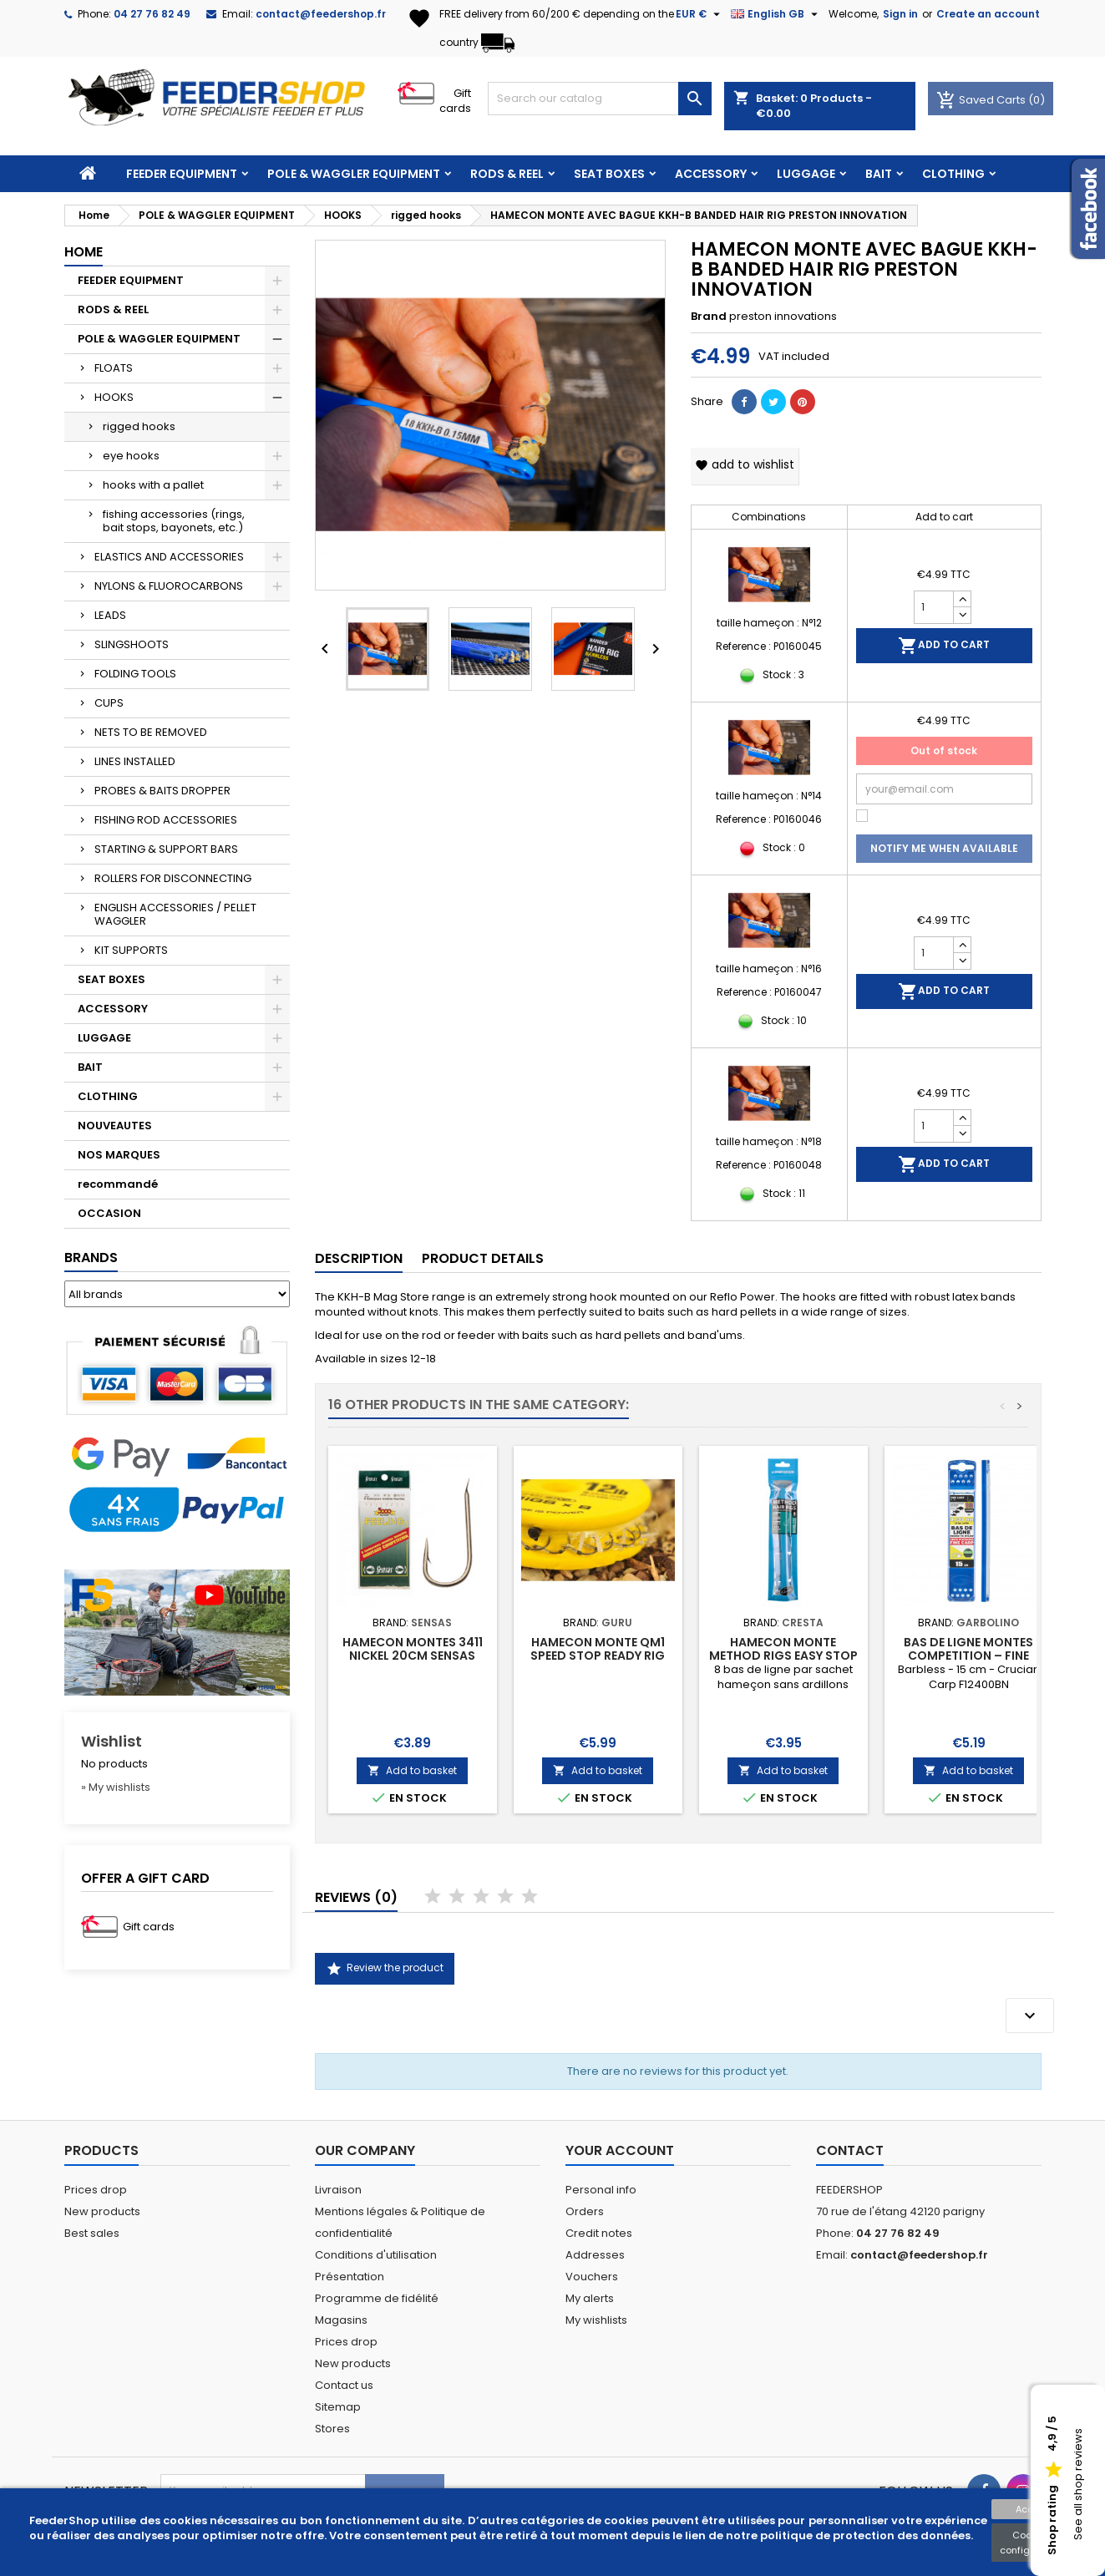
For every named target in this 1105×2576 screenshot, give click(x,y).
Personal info (600, 2190)
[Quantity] (934, 607)
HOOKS (114, 397)
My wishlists (596, 2320)
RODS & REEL (507, 173)
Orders (584, 2211)
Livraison (338, 2190)
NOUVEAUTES (115, 1125)
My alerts (589, 2298)
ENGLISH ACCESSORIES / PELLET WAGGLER (175, 914)
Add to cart (944, 646)
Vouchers (591, 2276)
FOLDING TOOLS (135, 674)
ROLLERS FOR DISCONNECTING (172, 878)
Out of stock (943, 750)
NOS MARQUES (119, 1155)
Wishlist (111, 1741)
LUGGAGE (806, 173)
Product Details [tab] (483, 1258)
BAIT (878, 173)
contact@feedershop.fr (321, 14)
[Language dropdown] (776, 14)
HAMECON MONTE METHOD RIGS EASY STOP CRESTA (783, 1655)
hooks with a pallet (153, 485)
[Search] (600, 98)
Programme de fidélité (376, 2298)
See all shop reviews (1078, 2485)
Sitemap (338, 2407)
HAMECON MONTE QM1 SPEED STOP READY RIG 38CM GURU (597, 1655)
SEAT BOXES (609, 173)
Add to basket (412, 1770)
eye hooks (131, 456)
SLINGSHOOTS (131, 644)
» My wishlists (115, 1787)
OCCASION (109, 1213)
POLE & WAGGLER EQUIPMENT (353, 173)
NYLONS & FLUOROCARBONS (168, 586)
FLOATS (113, 368)
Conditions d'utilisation (376, 2255)
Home (83, 251)
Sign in (900, 14)
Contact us (344, 2385)
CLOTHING (953, 173)
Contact (850, 2150)
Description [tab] (359, 1258)
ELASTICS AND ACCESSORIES (169, 557)
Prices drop (95, 2190)
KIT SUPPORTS (131, 950)
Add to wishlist (744, 464)
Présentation (349, 2276)
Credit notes (598, 2233)
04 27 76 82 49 (152, 14)
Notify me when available (944, 848)
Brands (91, 1257)
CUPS (109, 703)
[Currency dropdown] (700, 14)
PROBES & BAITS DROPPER (162, 791)
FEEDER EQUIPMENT (181, 173)
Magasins (341, 2320)
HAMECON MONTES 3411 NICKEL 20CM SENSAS (412, 1649)
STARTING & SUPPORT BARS (166, 849)
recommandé (118, 1184)
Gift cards (455, 100)
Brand (709, 316)
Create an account (988, 14)
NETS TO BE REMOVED (150, 732)
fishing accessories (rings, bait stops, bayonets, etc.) (174, 520)
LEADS (110, 615)
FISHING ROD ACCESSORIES (165, 820)
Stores (332, 2429)
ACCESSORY (711, 173)
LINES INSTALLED (134, 761)
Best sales (91, 2233)
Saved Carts (982, 100)
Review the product (385, 1968)
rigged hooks (139, 426)
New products (102, 2211)
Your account (619, 2150)
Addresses (595, 2255)
